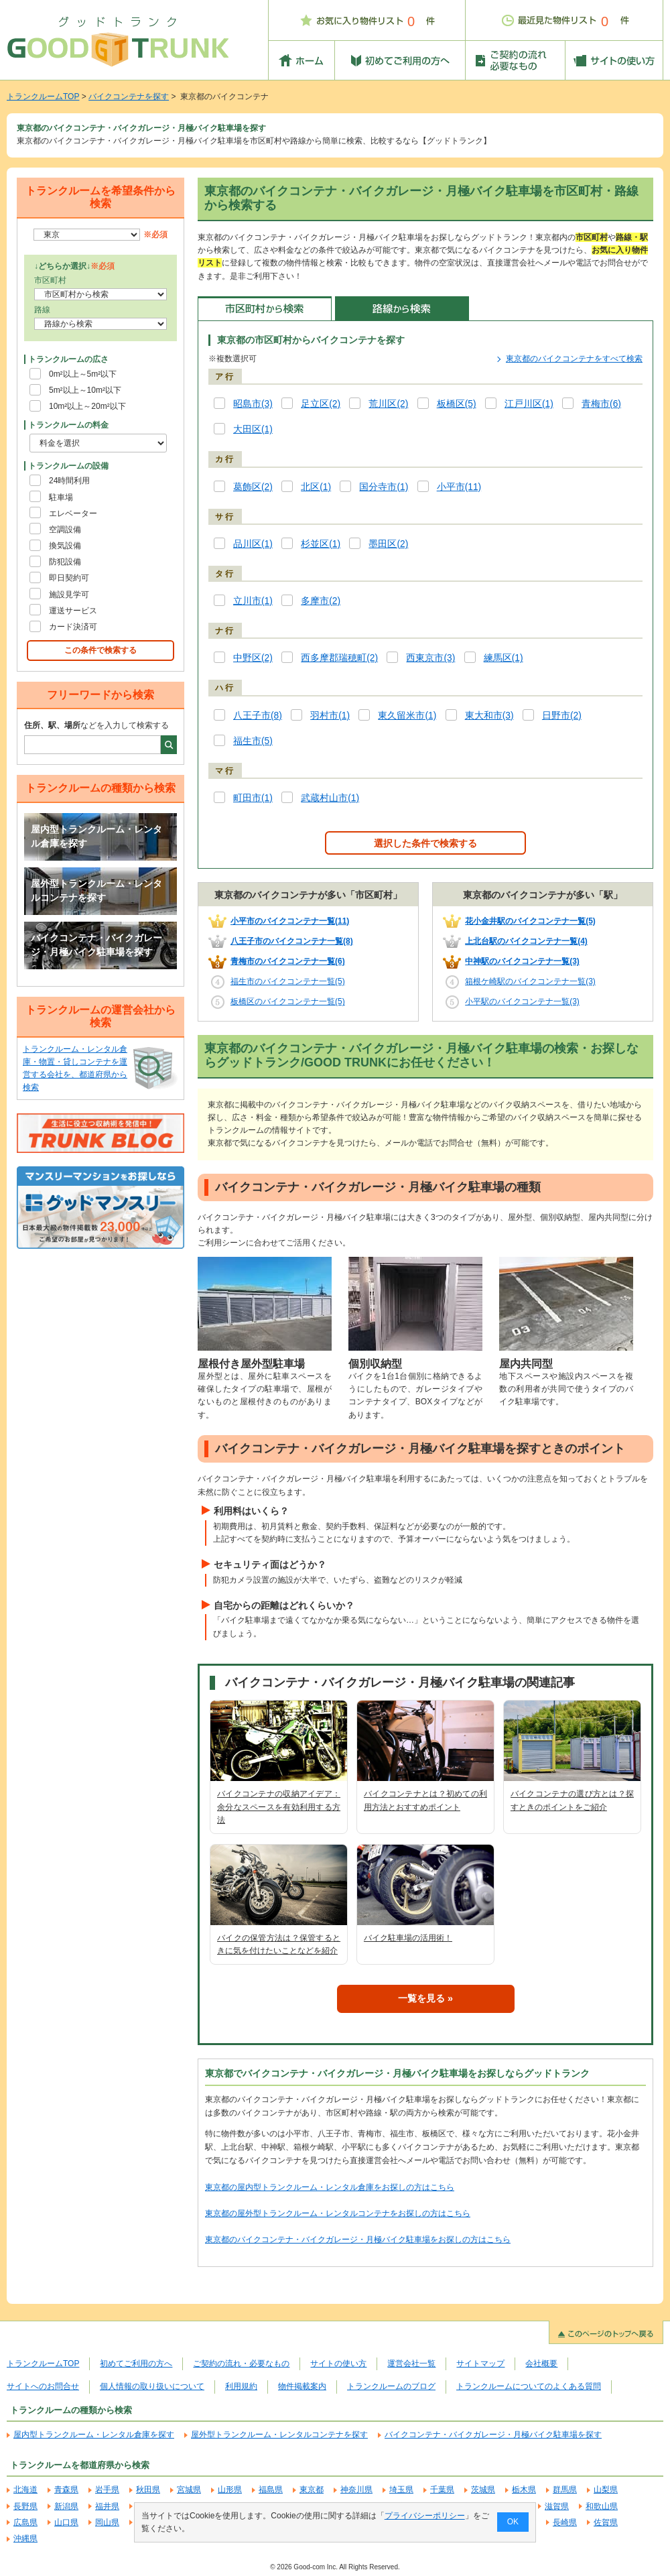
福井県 (107, 2506)
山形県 (230, 2489)
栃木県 (524, 2489)
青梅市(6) (601, 404)
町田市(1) (253, 798)
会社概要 (541, 2363)
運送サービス (73, 610)
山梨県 (606, 2489)
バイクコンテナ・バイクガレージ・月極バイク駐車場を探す (96, 945)
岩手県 (107, 2489)
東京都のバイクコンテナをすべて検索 (574, 358)
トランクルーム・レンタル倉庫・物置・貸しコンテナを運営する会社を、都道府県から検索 (75, 1068)
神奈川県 (356, 2489)
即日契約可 (69, 577)
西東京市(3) (430, 658)
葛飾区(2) (253, 487)
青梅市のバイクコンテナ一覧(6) (287, 961)
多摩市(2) (320, 601)
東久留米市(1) (407, 716)
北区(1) (316, 487)
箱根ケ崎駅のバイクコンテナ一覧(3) (530, 981)
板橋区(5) (456, 404)
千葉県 (442, 2489)
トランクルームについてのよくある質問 (528, 2386)
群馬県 (565, 2489)
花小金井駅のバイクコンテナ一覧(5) (530, 921)
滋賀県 (557, 2506)
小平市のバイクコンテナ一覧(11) (289, 921)
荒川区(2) (388, 404)
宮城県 (189, 2489)
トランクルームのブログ (391, 2386)
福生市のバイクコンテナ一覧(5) (287, 981)
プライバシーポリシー (425, 2515)
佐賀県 (606, 2522)
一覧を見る (421, 1998)
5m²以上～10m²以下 (85, 390)
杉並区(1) (320, 544)
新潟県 (66, 2506)
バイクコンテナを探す (128, 96)
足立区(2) (320, 404)
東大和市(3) (489, 716)
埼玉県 (401, 2489)
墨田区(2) (388, 544)
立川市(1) (253, 601)
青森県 (66, 2489)
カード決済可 (73, 626)
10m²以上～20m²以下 (87, 406)
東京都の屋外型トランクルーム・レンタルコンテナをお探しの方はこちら (337, 2213)
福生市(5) (253, 741)
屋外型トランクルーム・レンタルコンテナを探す (96, 891)
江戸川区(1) (529, 404)
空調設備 (65, 529)
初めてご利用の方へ (136, 2363)
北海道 (25, 2489)
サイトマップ (480, 2363)
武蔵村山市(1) (330, 798)
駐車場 (61, 497)
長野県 (25, 2506)
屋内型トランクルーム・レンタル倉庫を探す (96, 836)
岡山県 (107, 2522)
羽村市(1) (330, 716)
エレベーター (73, 513)
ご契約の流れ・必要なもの (241, 2363)
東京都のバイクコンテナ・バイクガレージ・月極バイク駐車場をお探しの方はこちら (358, 2239)
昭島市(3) (253, 404)
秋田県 (148, 2489)
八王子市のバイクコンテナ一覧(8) (291, 941)
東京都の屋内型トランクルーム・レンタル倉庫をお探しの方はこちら (329, 2187)
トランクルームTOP (43, 96)
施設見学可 (69, 594)
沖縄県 (25, 2538)
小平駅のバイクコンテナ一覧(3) (522, 1001)
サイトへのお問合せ (43, 2386)
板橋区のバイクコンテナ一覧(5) (287, 1001)
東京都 (311, 2489)
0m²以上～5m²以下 (83, 374)
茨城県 (483, 2489)
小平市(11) (459, 487)
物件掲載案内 (302, 2386)
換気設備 (65, 545)
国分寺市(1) (383, 487)
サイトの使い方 (338, 2363)
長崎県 (565, 2522)
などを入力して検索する (96, 725)
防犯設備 (65, 561)
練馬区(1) (503, 658)
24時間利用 (69, 480)
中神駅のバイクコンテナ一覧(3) (522, 961)
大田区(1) (253, 429)
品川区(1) (253, 544)
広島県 (25, 2522)
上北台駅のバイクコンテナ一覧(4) (526, 941)
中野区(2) (253, 658)
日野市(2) (562, 716)
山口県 (66, 2522)
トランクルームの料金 (68, 425)
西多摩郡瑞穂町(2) (339, 658)
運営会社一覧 (411, 2363)
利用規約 (241, 2386)
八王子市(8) (257, 716)
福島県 (271, 2489)
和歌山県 (602, 2506)
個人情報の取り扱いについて (152, 2386)
